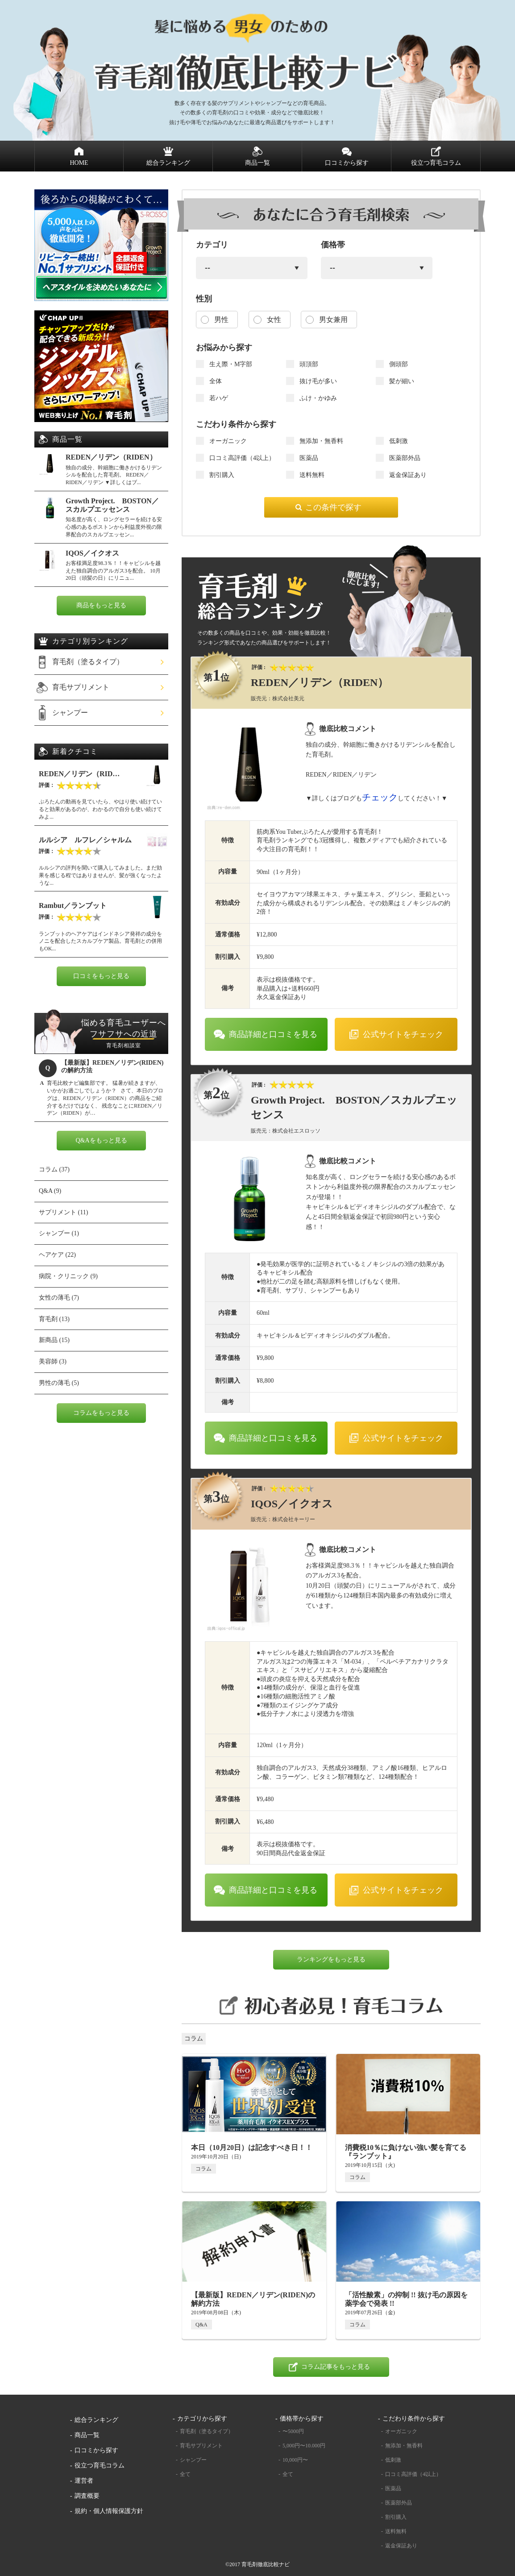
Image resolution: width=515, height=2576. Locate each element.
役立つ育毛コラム (436, 162)
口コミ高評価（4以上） (413, 2474)
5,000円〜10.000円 (303, 2445)
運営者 (84, 2480)
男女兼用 (333, 319)
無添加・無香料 (404, 2445)
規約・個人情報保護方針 (109, 2511)
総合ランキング (168, 162)
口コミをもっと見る (101, 976)
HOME (79, 162)
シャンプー (70, 712)
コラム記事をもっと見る (335, 2366)
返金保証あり (401, 2546)
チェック (380, 797)
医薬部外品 (398, 2503)
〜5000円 (293, 2431)
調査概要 (87, 2495)
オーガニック (401, 2431)
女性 (274, 319)
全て (185, 2474)
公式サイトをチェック (403, 1034)
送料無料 (396, 2531)
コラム (193, 2038)
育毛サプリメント (80, 687)
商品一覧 (257, 162)
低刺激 (393, 2460)
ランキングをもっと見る (331, 1959)
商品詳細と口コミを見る (273, 1034)
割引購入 (396, 2517)
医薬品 (393, 2488)
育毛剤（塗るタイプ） (88, 661)
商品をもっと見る (101, 605)
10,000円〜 (295, 2460)
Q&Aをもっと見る (101, 1140)
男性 (221, 319)
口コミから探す (347, 162)
